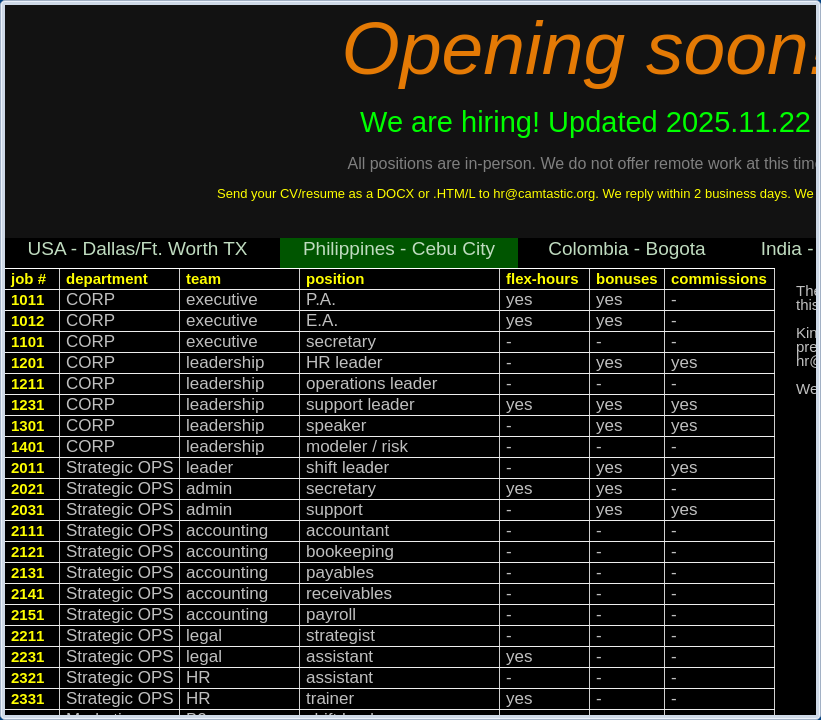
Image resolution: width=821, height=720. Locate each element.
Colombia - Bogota (626, 248)
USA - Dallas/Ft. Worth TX (138, 248)
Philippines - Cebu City (399, 248)
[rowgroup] (397, 492)
